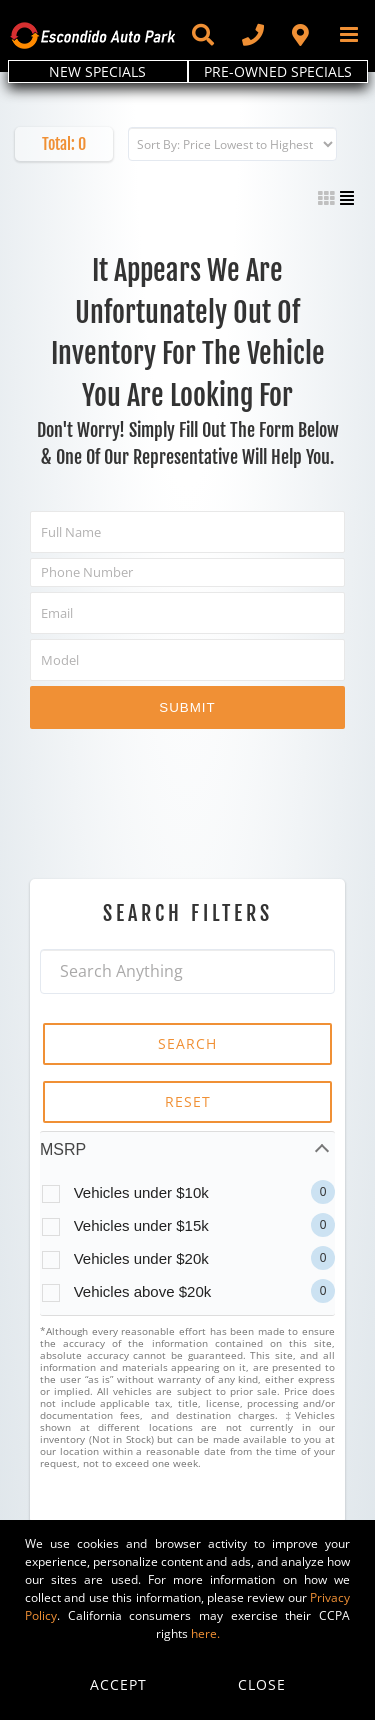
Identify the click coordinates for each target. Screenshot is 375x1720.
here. (205, 1633)
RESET (188, 1101)
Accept (118, 1684)
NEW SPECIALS (97, 71)
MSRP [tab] (63, 1149)
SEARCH (187, 1043)
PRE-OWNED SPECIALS (278, 71)
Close (262, 1684)
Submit (187, 707)
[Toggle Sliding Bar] (202, 35)
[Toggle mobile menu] (350, 34)
